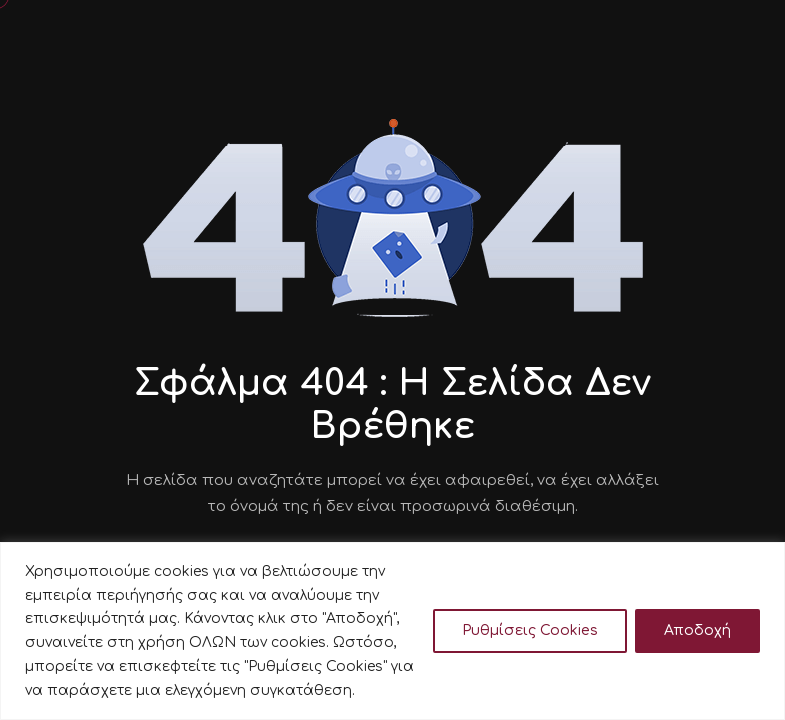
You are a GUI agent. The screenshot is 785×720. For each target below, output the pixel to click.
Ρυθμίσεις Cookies (530, 630)
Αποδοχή (697, 630)
